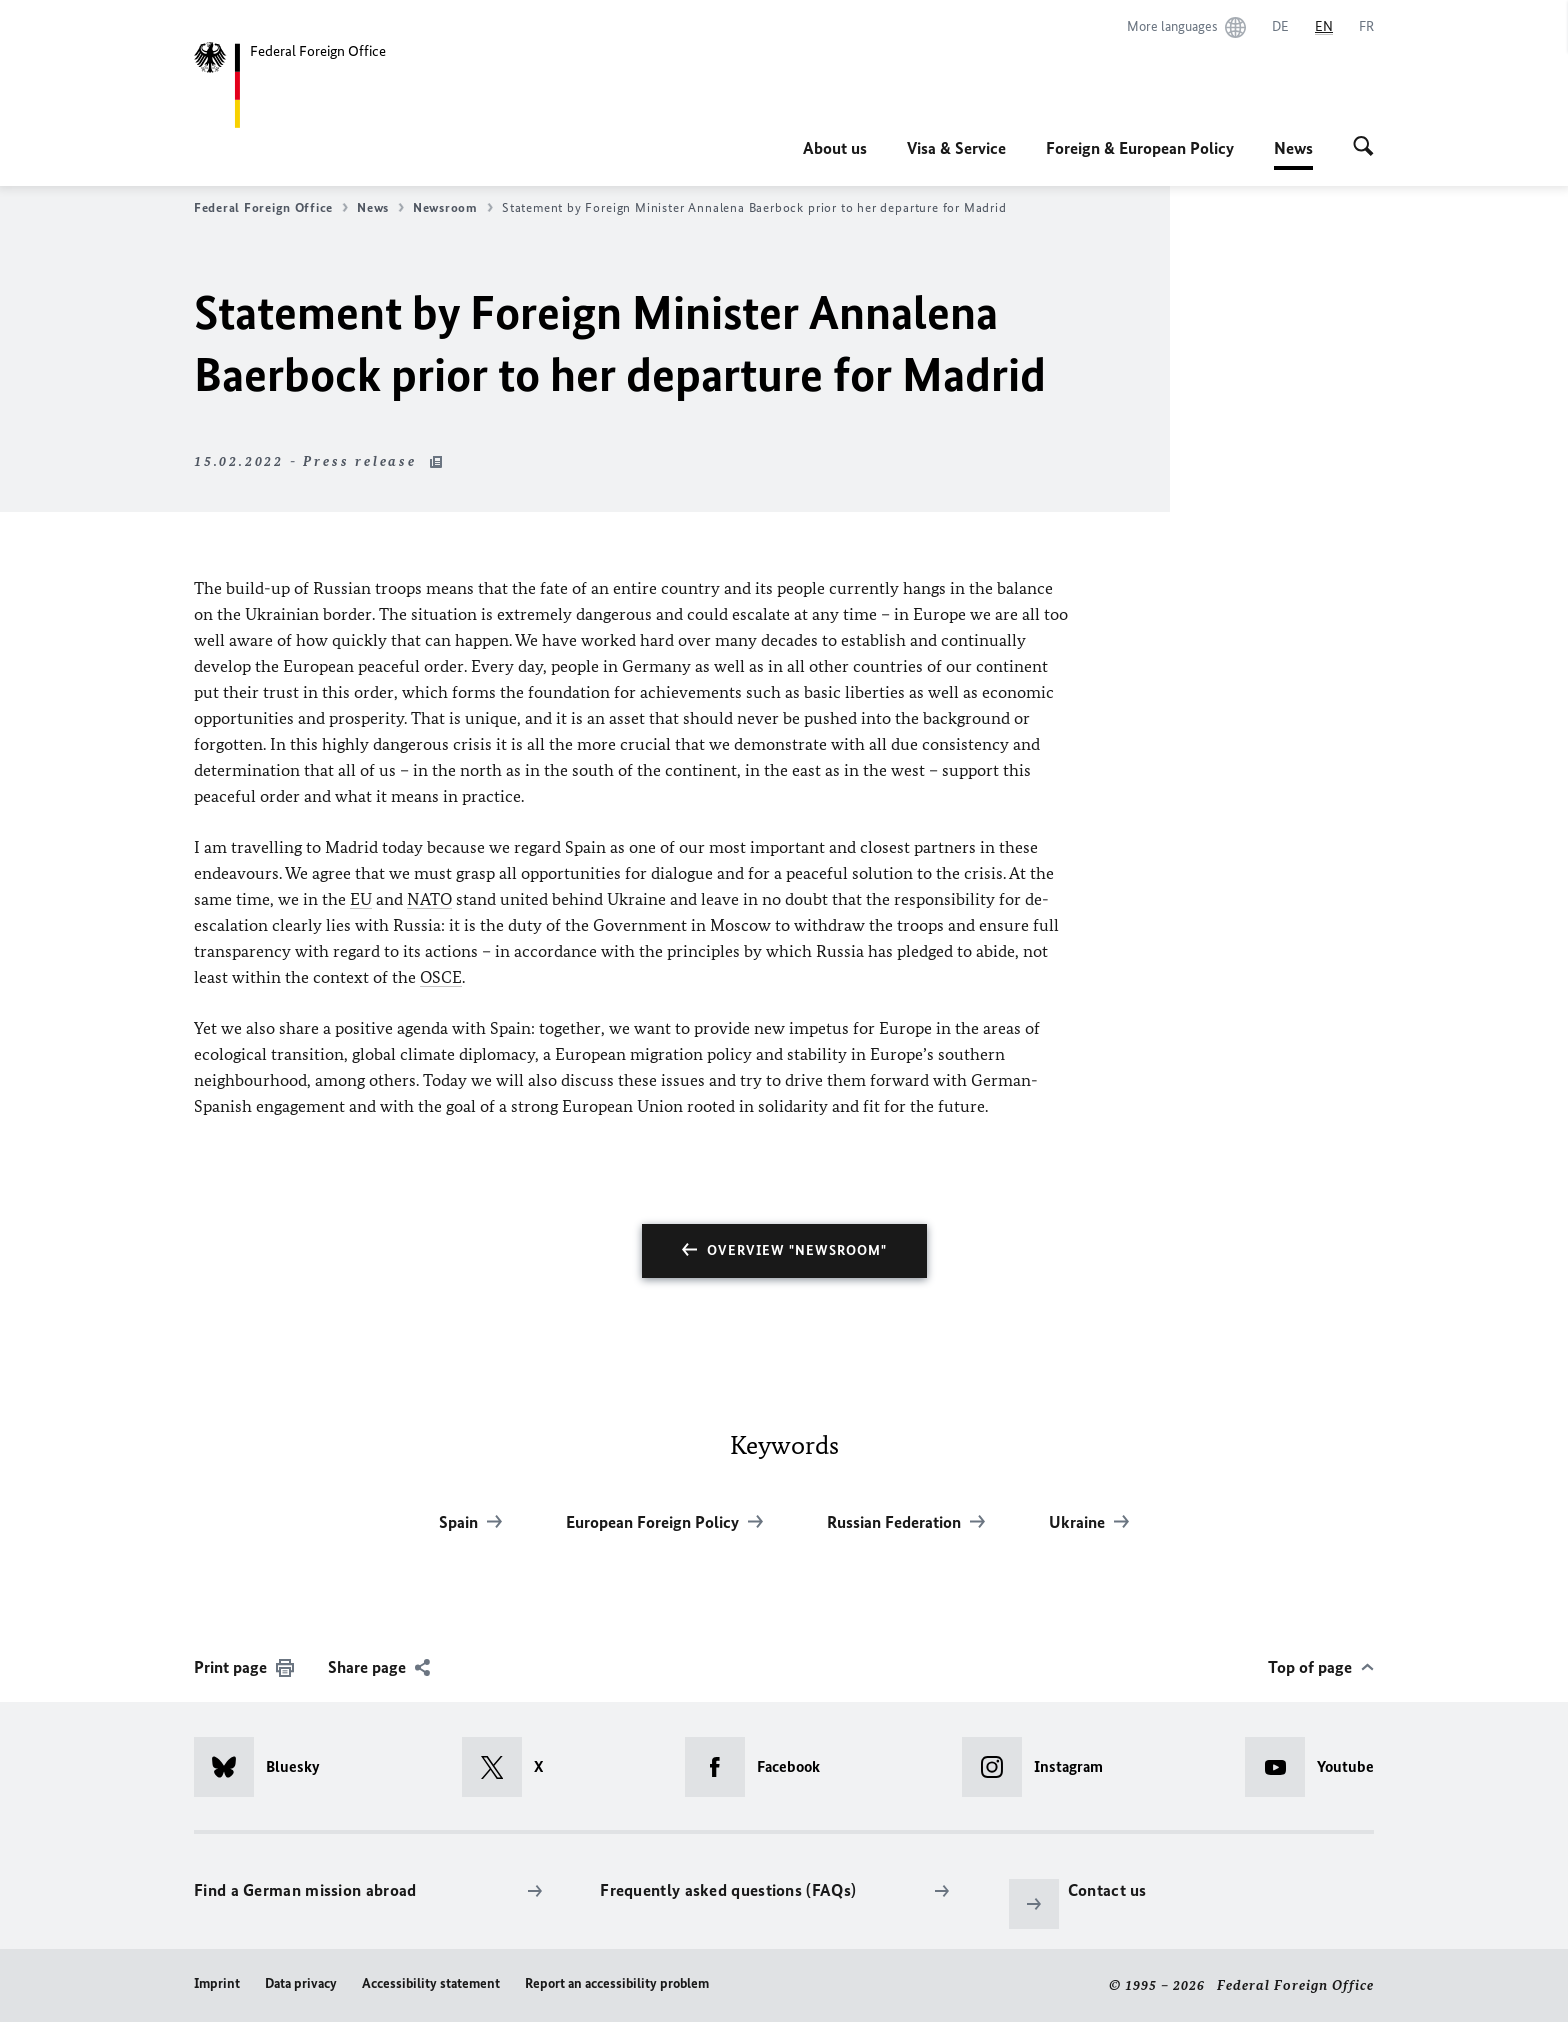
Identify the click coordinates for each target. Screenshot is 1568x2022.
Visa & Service (956, 148)
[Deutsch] (1280, 27)
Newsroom (453, 208)
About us (835, 148)
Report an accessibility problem (617, 1983)
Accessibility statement (431, 1983)
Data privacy (301, 1983)
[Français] (1366, 27)
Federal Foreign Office (271, 208)
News (1293, 148)
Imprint (217, 1983)
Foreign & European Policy (1140, 148)
